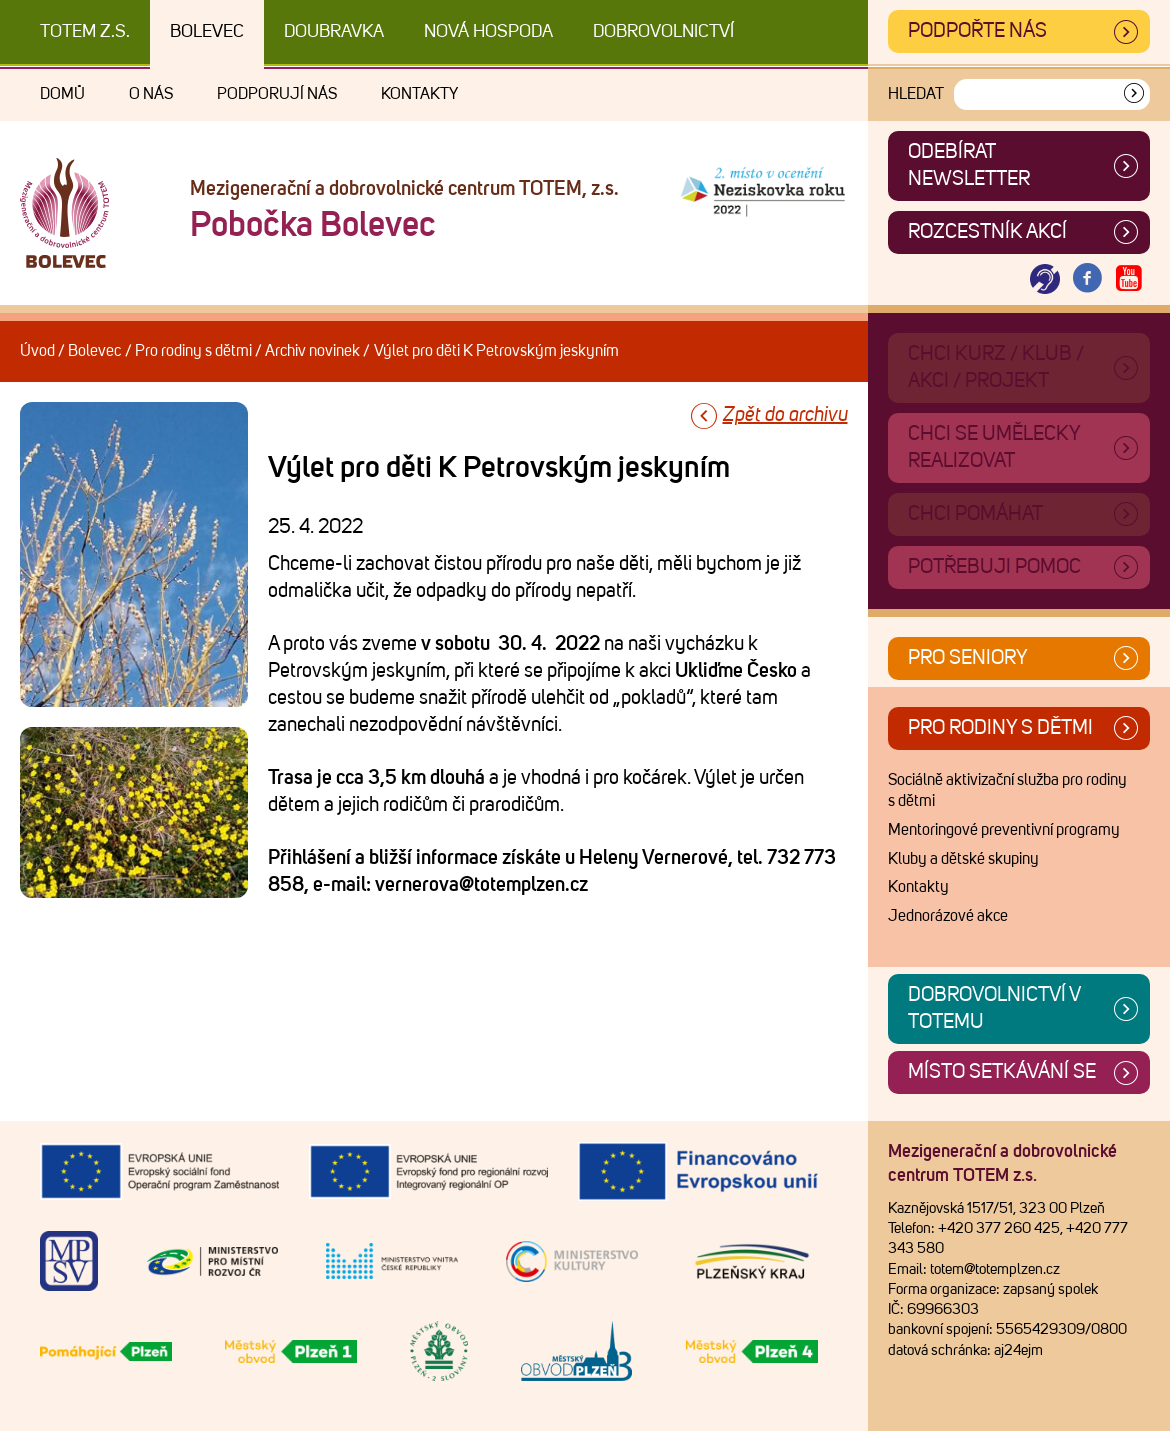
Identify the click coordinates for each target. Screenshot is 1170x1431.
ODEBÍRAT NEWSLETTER (969, 165)
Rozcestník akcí (987, 232)
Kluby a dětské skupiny (963, 859)
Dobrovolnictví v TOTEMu (994, 1008)
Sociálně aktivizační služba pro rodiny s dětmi (1007, 791)
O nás (151, 94)
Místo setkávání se (1002, 1072)
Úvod (37, 351)
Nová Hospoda (488, 32)
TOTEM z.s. (85, 32)
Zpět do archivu (785, 415)
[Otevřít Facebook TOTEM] (1087, 279)
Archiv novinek (312, 351)
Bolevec (207, 32)
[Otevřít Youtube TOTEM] (1129, 279)
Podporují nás (277, 94)
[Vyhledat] (1134, 94)
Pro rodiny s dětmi (193, 351)
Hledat (916, 94)
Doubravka (334, 32)
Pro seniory (968, 658)
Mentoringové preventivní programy (1004, 830)
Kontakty (419, 94)
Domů (62, 94)
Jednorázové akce (948, 916)
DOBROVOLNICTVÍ (663, 32)
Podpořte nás (977, 31)
